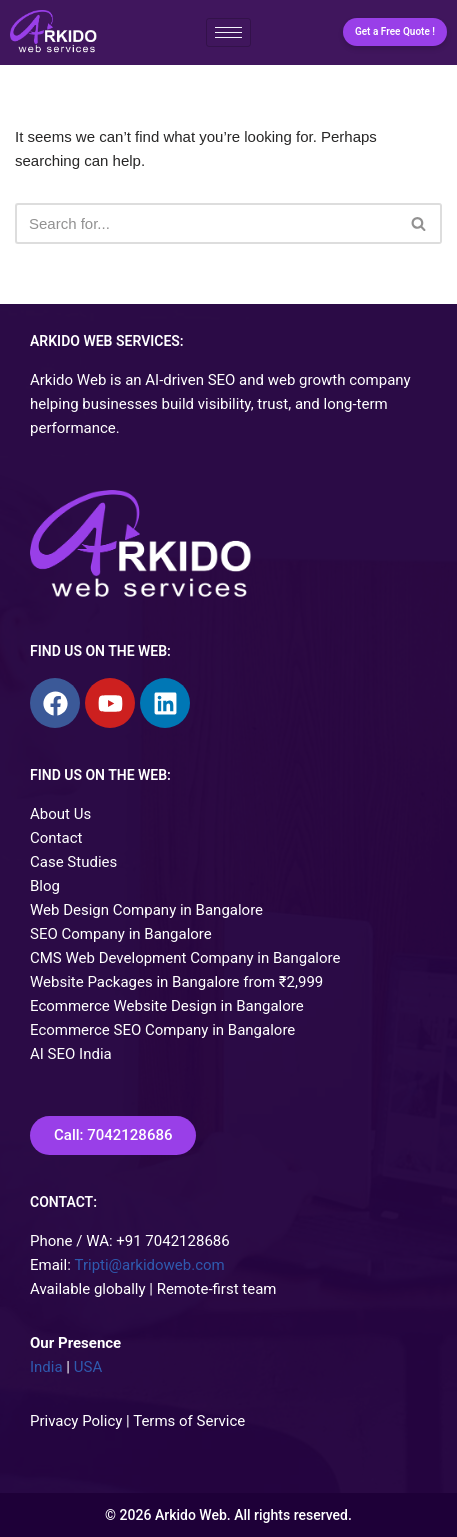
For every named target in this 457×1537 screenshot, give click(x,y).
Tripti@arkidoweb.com (150, 1265)
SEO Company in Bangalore (121, 934)
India (46, 1367)
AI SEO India (71, 1054)
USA (88, 1367)
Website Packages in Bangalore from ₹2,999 (176, 982)
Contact (56, 838)
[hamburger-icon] (228, 32)
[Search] (206, 223)
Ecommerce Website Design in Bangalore (167, 1006)
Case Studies (73, 862)
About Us (60, 814)
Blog (45, 886)
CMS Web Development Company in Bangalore (185, 958)
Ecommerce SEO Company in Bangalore (162, 1030)
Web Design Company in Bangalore (146, 910)
